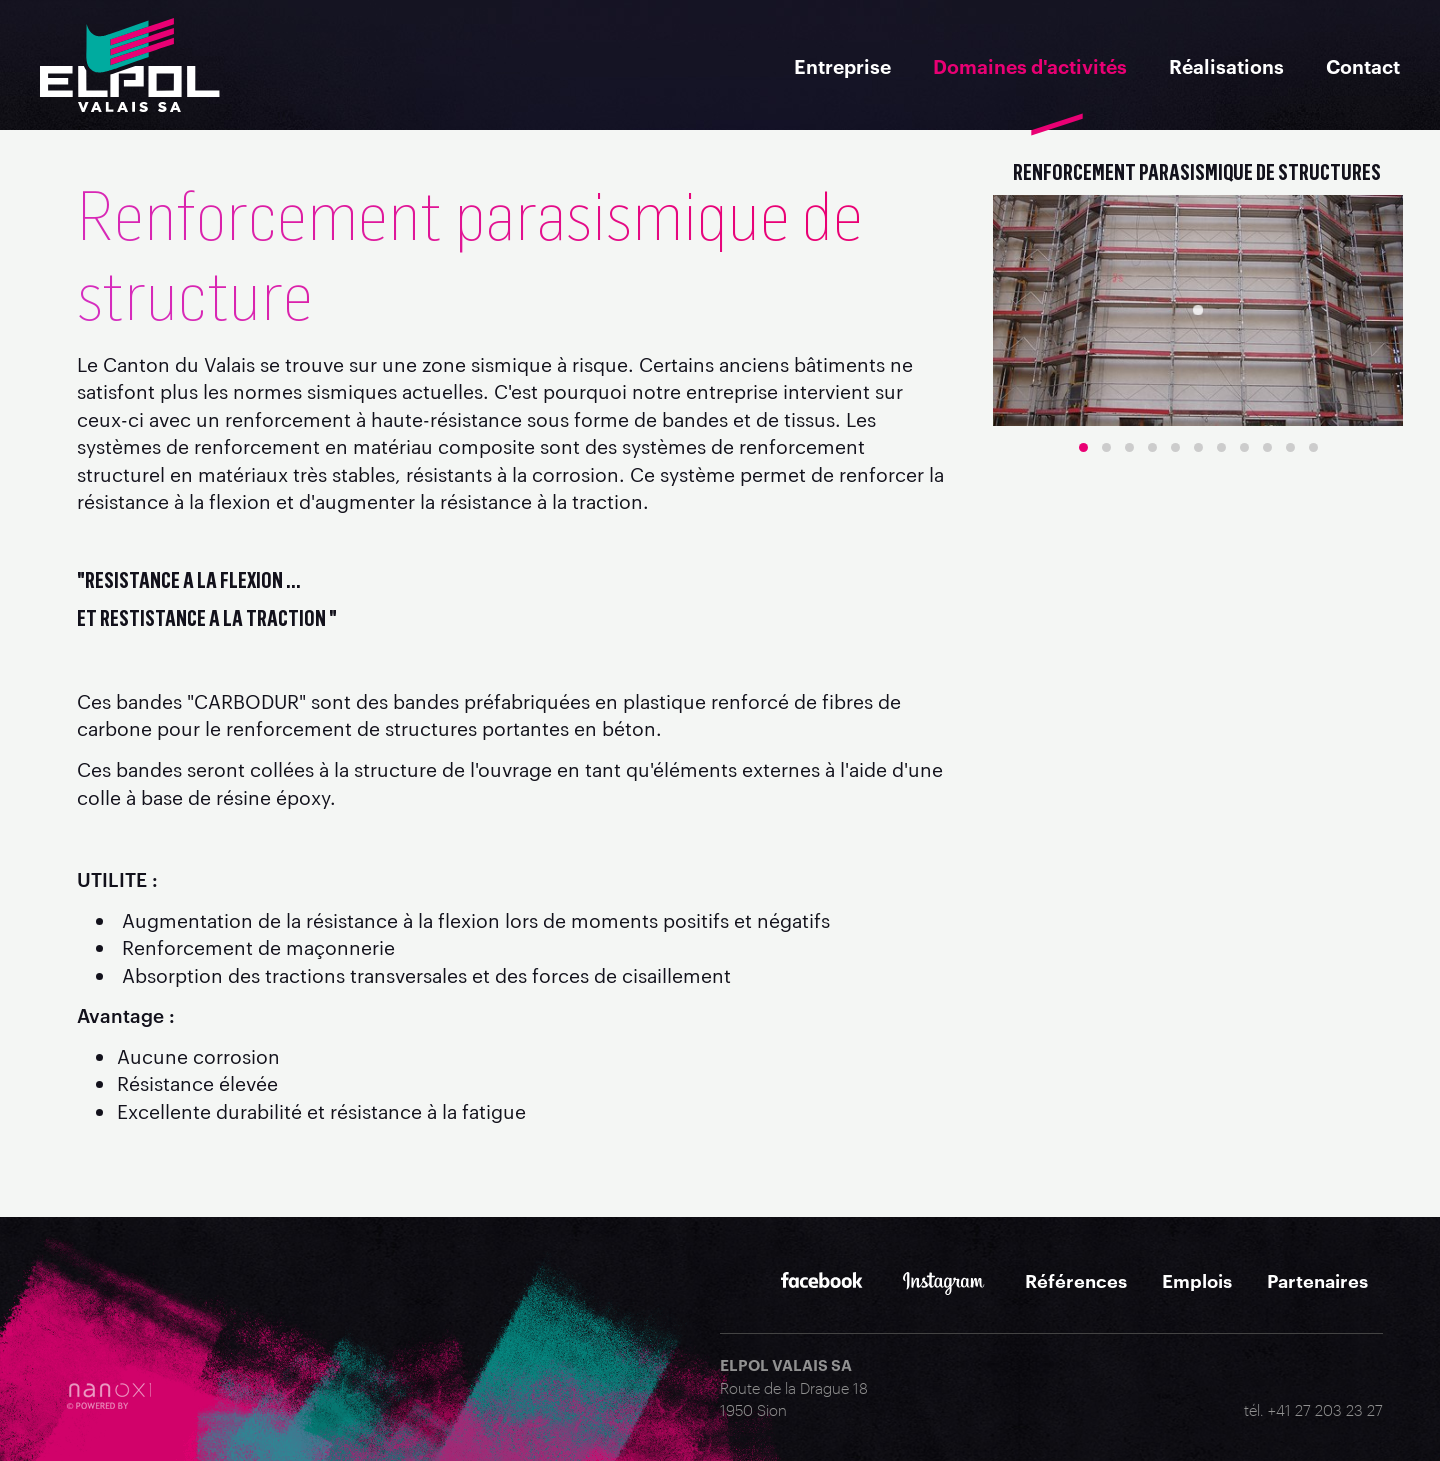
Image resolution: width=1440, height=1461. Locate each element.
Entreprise (842, 65)
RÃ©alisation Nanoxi (109, 1395)
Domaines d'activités (1030, 65)
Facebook (822, 1280)
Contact (1363, 65)
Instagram (944, 1280)
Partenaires (1317, 1280)
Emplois (1197, 1280)
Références (1076, 1280)
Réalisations (1226, 65)
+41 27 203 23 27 (1325, 1409)
